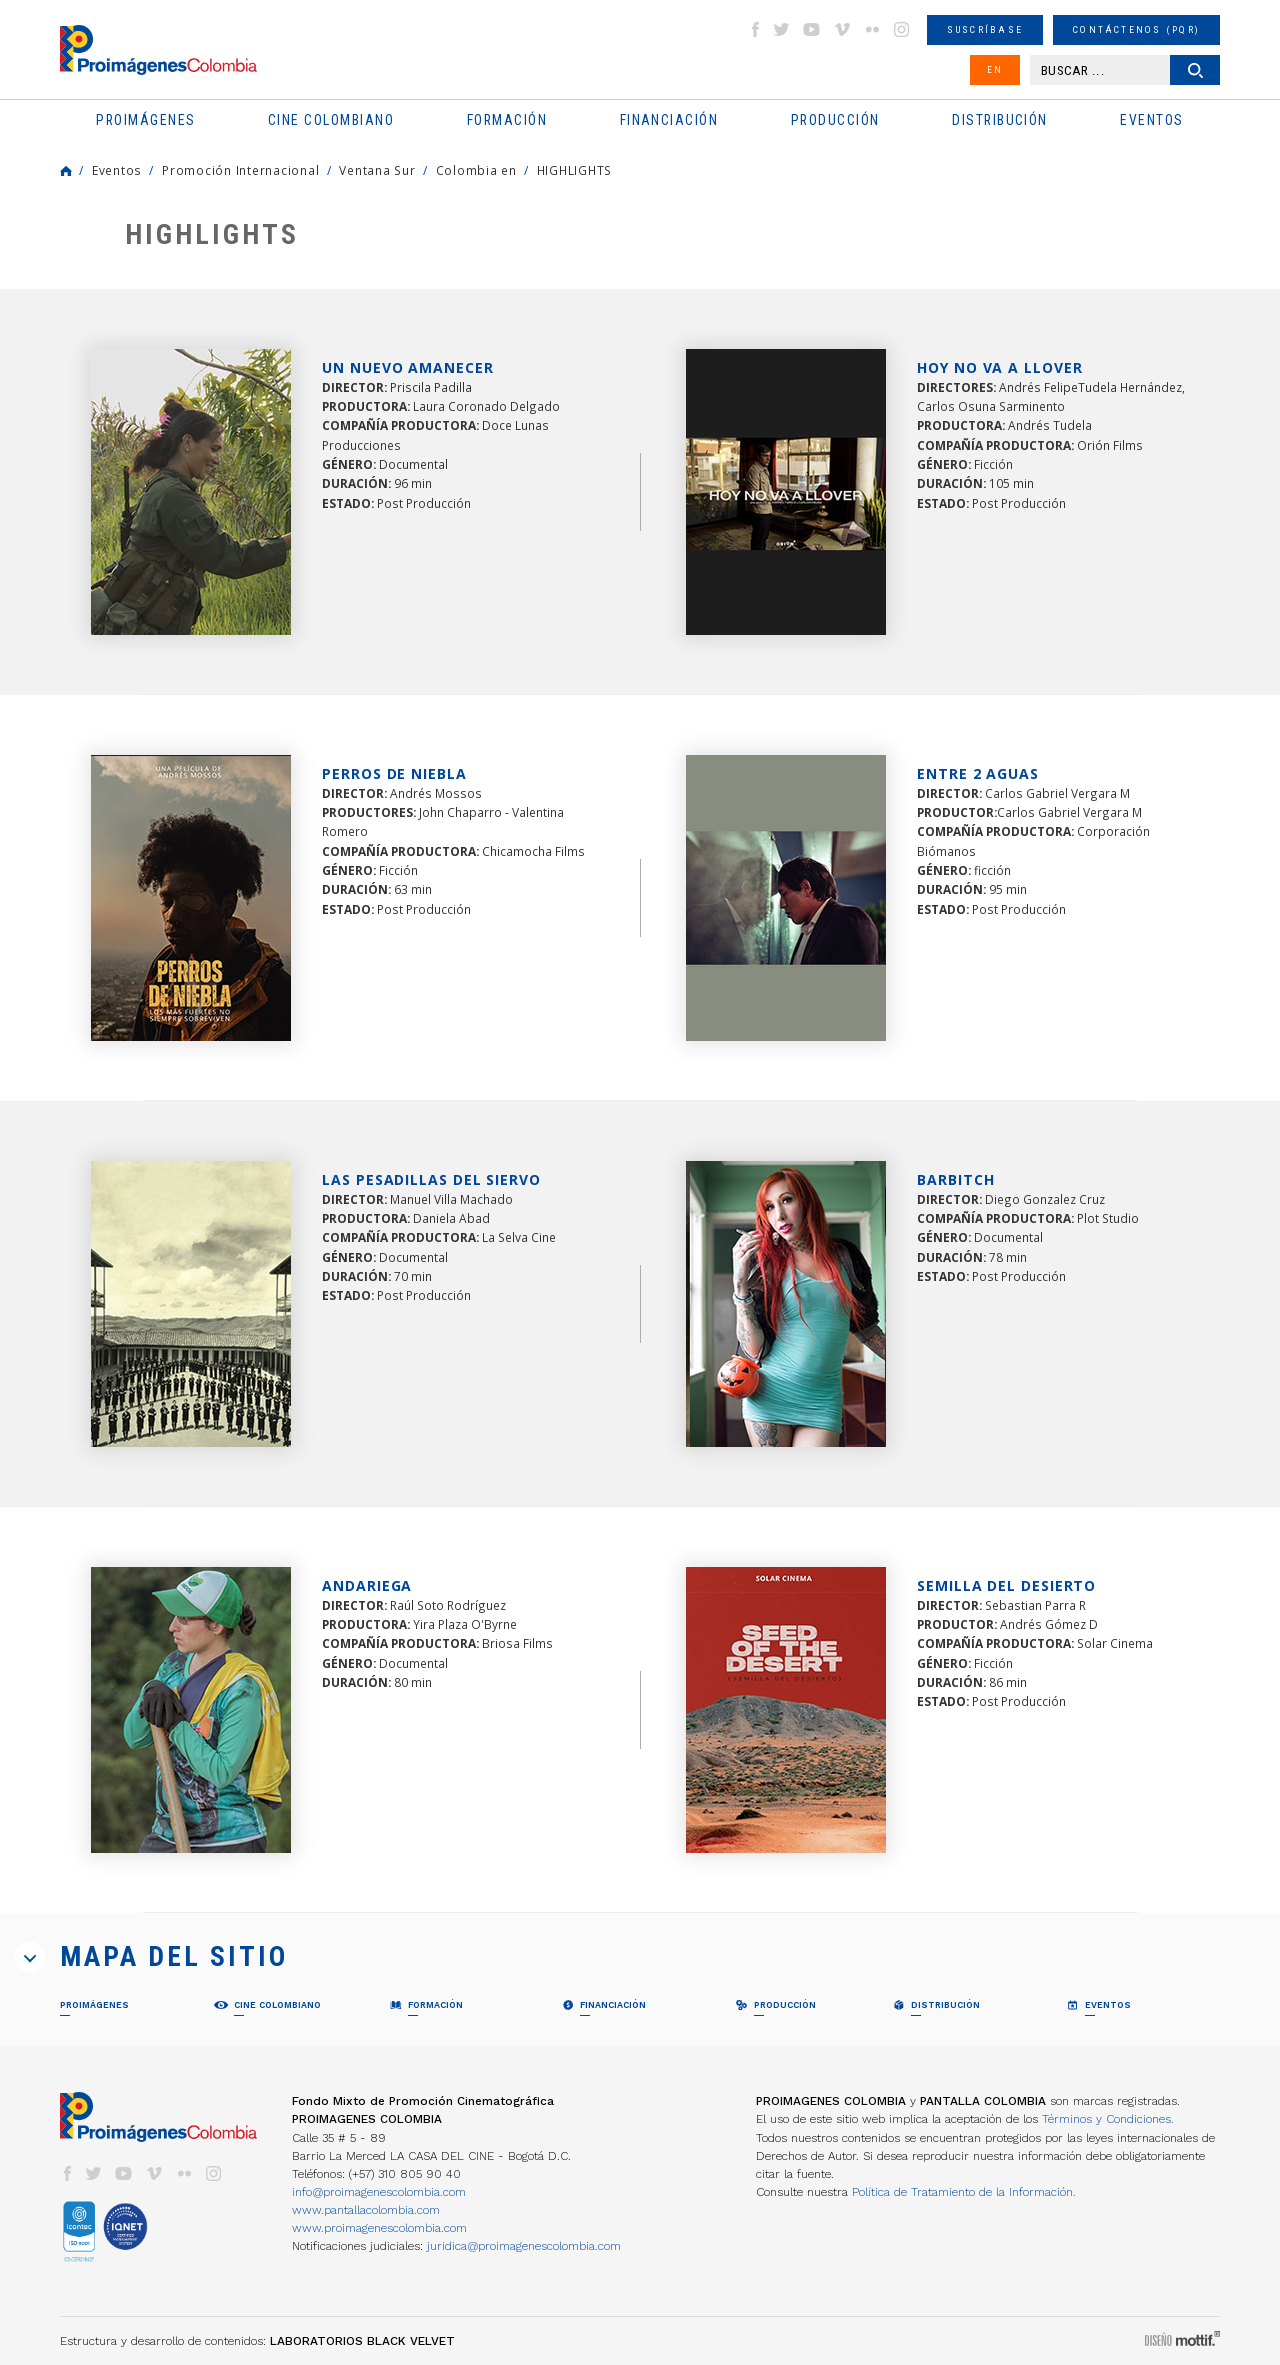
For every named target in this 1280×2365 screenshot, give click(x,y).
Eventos (117, 170)
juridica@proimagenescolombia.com (524, 2246)
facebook (755, 29)
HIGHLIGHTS (574, 170)
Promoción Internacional (240, 170)
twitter (782, 29)
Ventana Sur (377, 170)
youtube (812, 29)
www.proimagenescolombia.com (379, 2228)
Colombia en (476, 170)
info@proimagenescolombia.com (379, 2192)
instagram (902, 29)
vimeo (842, 29)
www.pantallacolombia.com (366, 2210)
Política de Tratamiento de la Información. (964, 2192)
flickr (872, 29)
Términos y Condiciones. (1108, 2119)
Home (66, 171)
